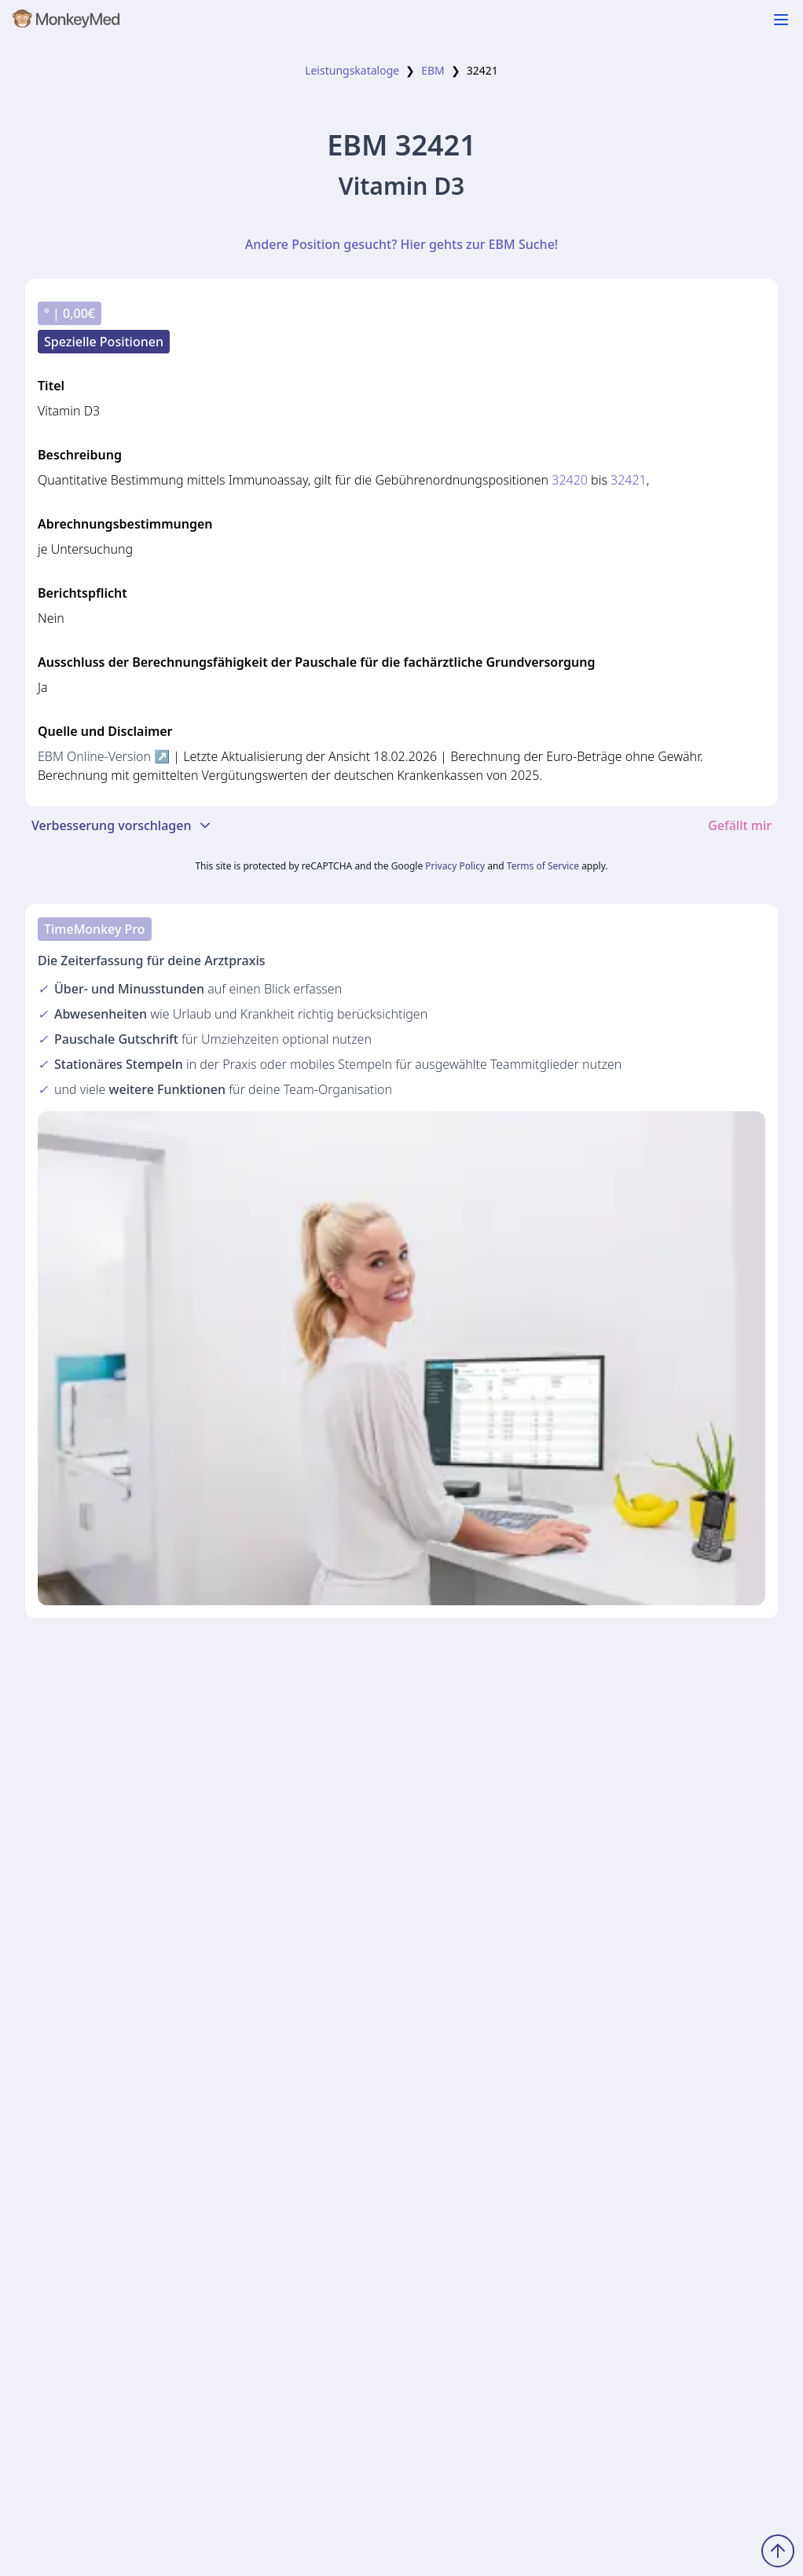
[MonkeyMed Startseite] (67, 22)
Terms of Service (543, 866)
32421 (628, 479)
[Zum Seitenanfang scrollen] (778, 2551)
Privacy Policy (455, 866)
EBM (433, 70)
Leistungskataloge (352, 70)
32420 (570, 479)
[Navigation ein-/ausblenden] (781, 19)
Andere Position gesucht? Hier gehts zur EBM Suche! (401, 244)
